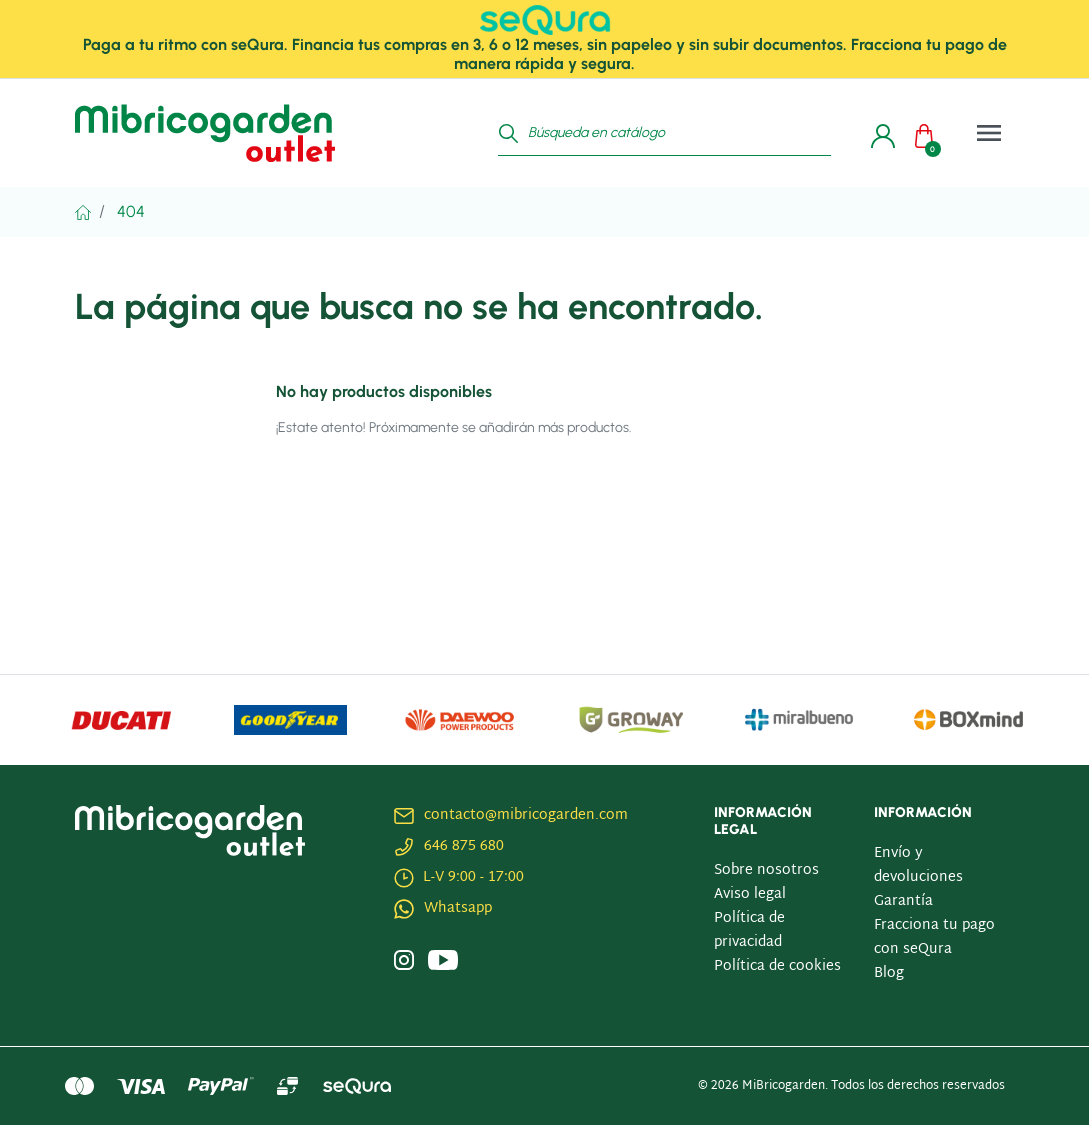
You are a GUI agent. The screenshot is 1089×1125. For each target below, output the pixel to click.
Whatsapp (458, 908)
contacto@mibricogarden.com (526, 815)
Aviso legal (750, 894)
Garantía (903, 901)
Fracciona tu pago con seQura (934, 937)
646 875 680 (464, 846)
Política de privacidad (749, 930)
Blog (889, 973)
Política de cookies (777, 966)
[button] (929, 133)
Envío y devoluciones (918, 865)
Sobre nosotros (766, 870)
